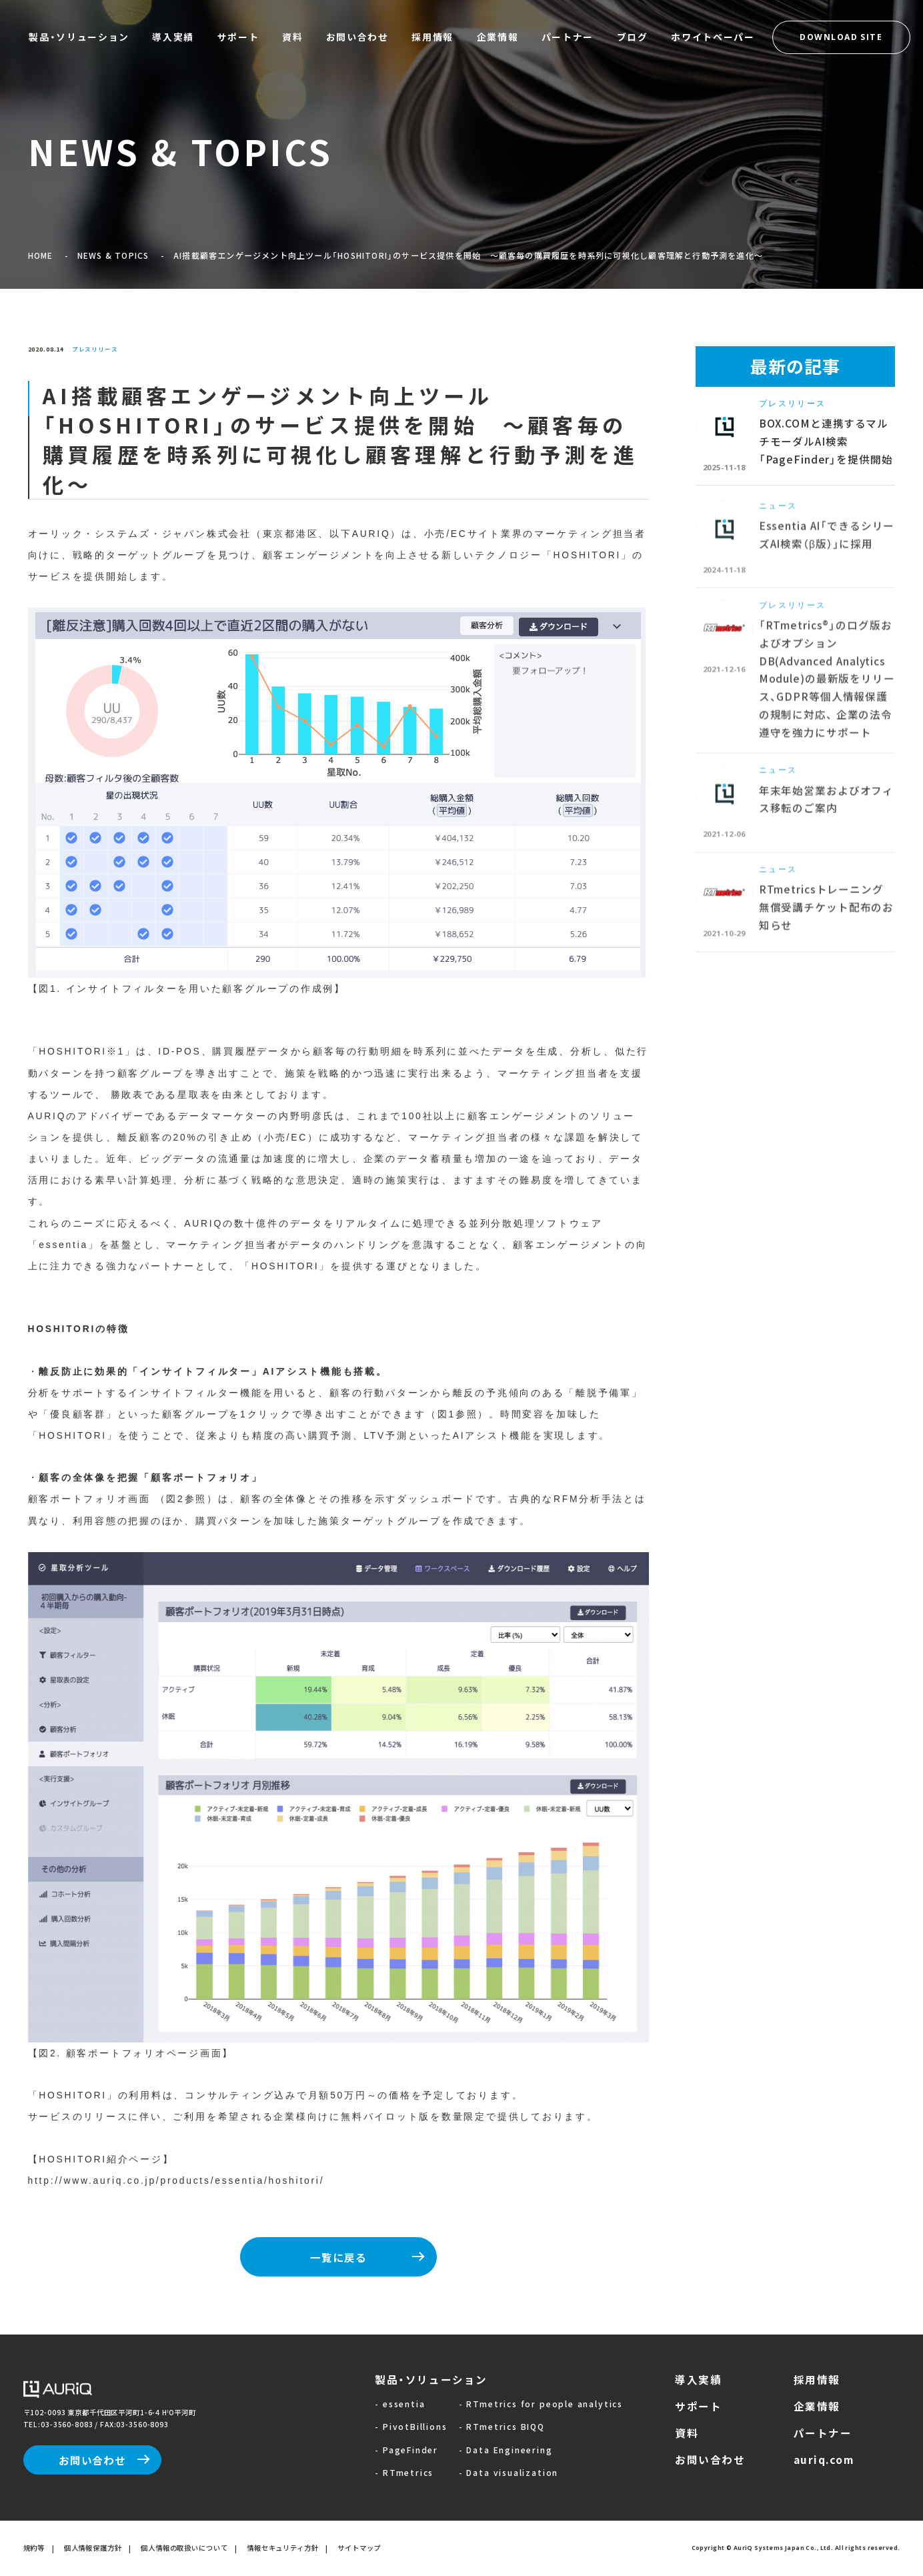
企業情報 (817, 2406)
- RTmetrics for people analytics (541, 2403)
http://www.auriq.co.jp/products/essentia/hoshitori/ (176, 2180)
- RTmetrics (404, 2472)
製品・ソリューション (431, 2379)
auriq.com (824, 2459)
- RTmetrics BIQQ (502, 2426)
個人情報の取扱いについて (184, 2548)
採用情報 (817, 2379)
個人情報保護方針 (93, 2548)
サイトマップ (359, 2548)
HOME (40, 255)
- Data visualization (508, 2472)
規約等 (34, 2548)
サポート (698, 2406)
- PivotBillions (411, 2426)
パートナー (823, 2432)
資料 (686, 2432)
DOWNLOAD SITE (841, 37)
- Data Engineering (506, 2449)
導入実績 (698, 2379)
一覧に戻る (338, 2257)
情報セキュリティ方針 (283, 2548)
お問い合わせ (92, 2460)
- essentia (400, 2403)
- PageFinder (406, 2449)
